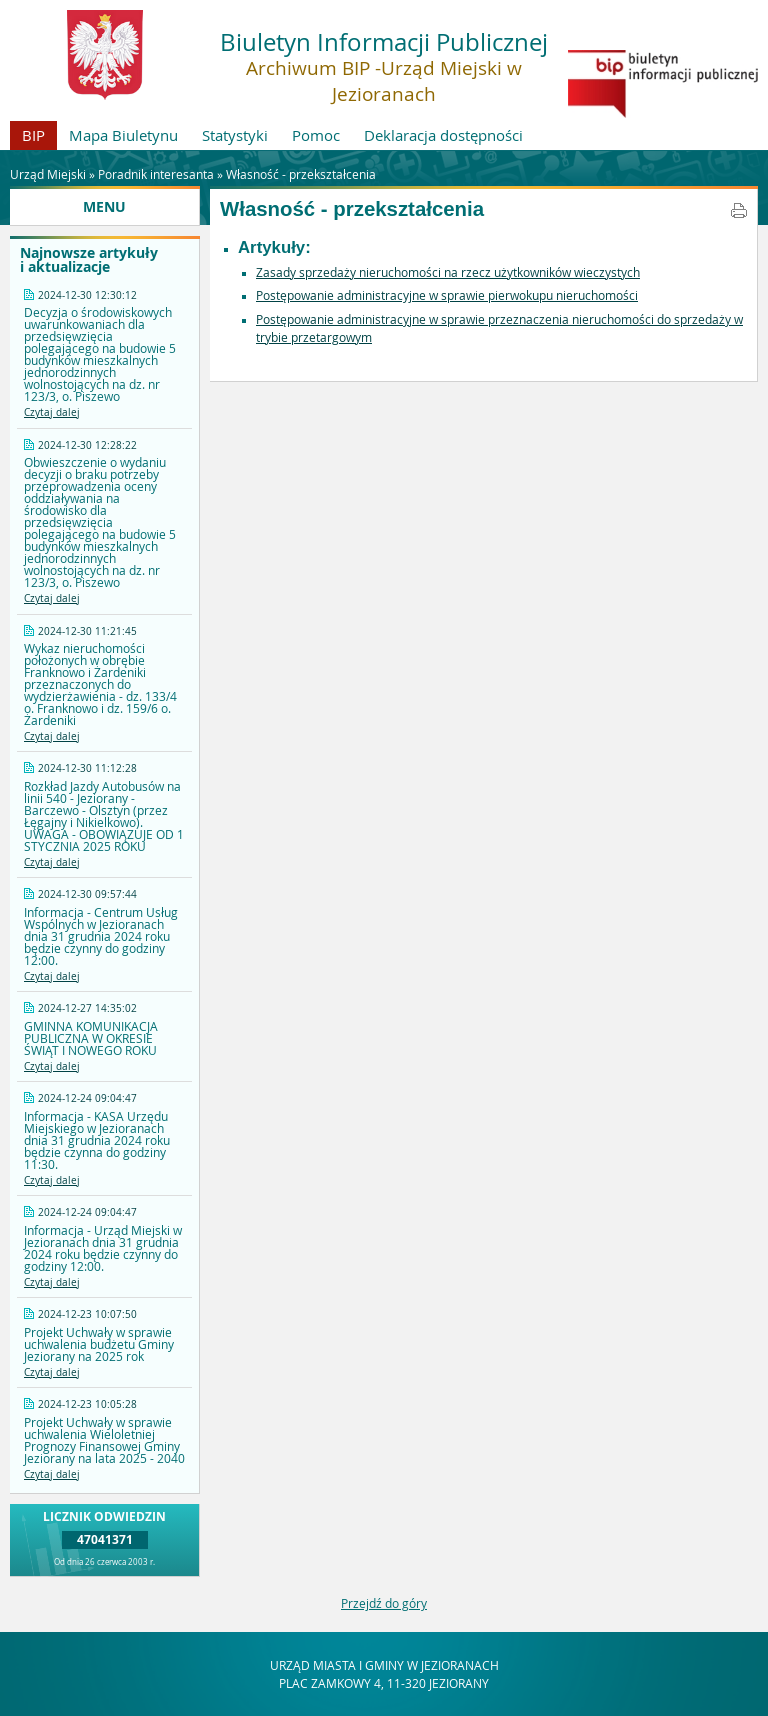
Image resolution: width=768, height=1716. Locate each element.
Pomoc (316, 135)
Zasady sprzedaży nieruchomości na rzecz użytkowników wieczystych (448, 272)
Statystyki (235, 135)
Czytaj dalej (52, 412)
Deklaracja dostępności (443, 135)
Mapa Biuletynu (123, 135)
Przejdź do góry (384, 1603)
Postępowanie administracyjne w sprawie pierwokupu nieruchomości (447, 295)
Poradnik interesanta (156, 174)
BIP (33, 135)
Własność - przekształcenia (301, 174)
